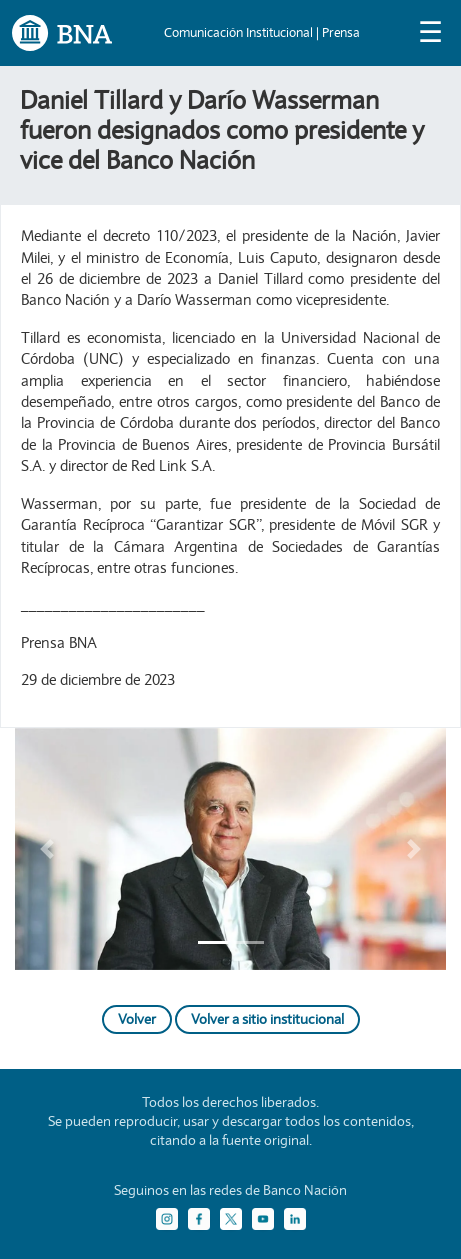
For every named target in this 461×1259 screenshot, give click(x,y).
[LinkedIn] (295, 1219)
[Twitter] (231, 1219)
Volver (137, 1019)
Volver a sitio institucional (267, 1019)
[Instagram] (167, 1219)
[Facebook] (199, 1219)
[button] (47, 849)
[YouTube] (263, 1219)
